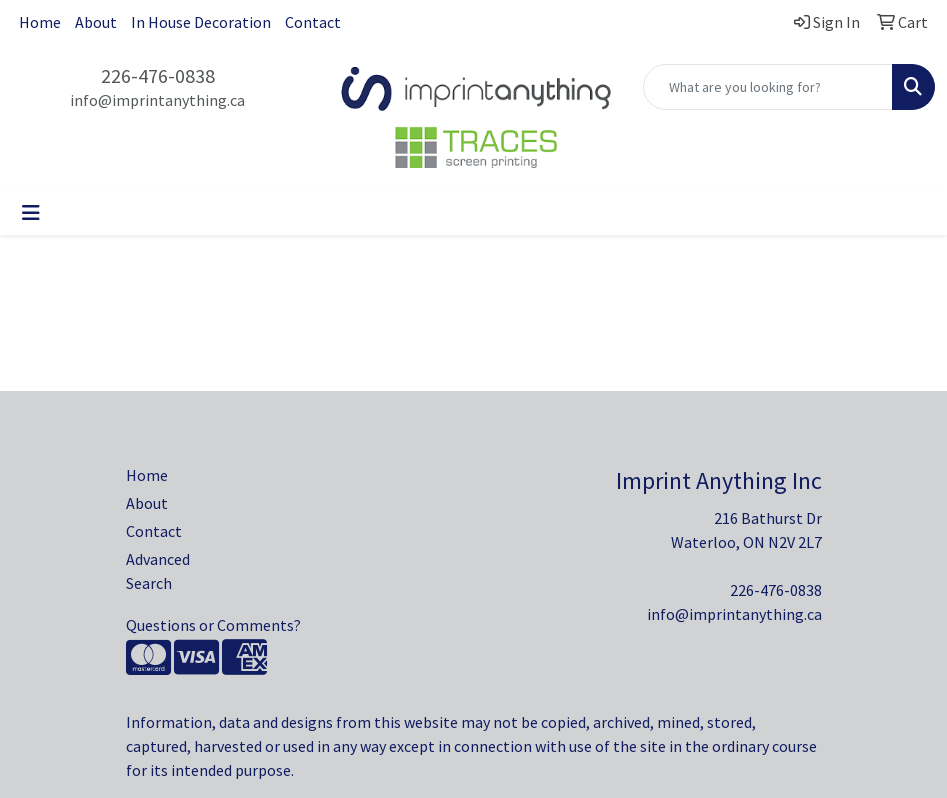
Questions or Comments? (213, 625)
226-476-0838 (158, 75)
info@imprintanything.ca (157, 100)
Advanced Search (158, 571)
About (96, 22)
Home (40, 22)
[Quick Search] (768, 87)
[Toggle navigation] (31, 213)
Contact (313, 22)
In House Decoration (201, 22)
